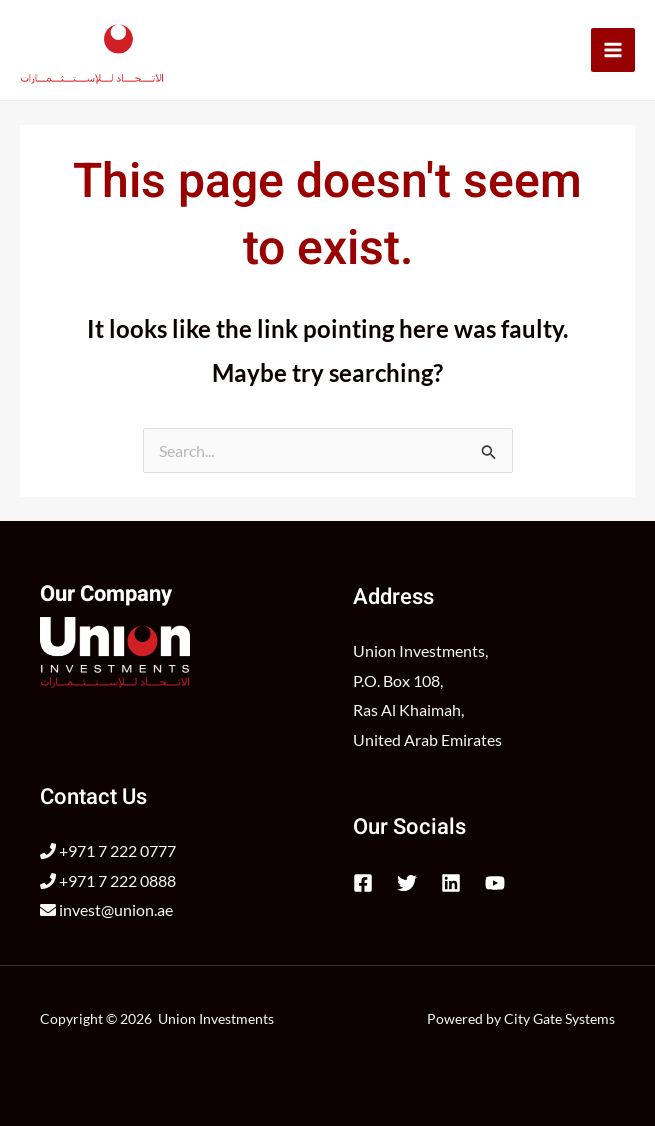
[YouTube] (495, 883)
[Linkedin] (451, 883)
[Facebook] (363, 883)
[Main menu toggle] (613, 50)
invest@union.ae (106, 909)
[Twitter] (407, 883)
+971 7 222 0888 (108, 880)
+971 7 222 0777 (108, 850)
